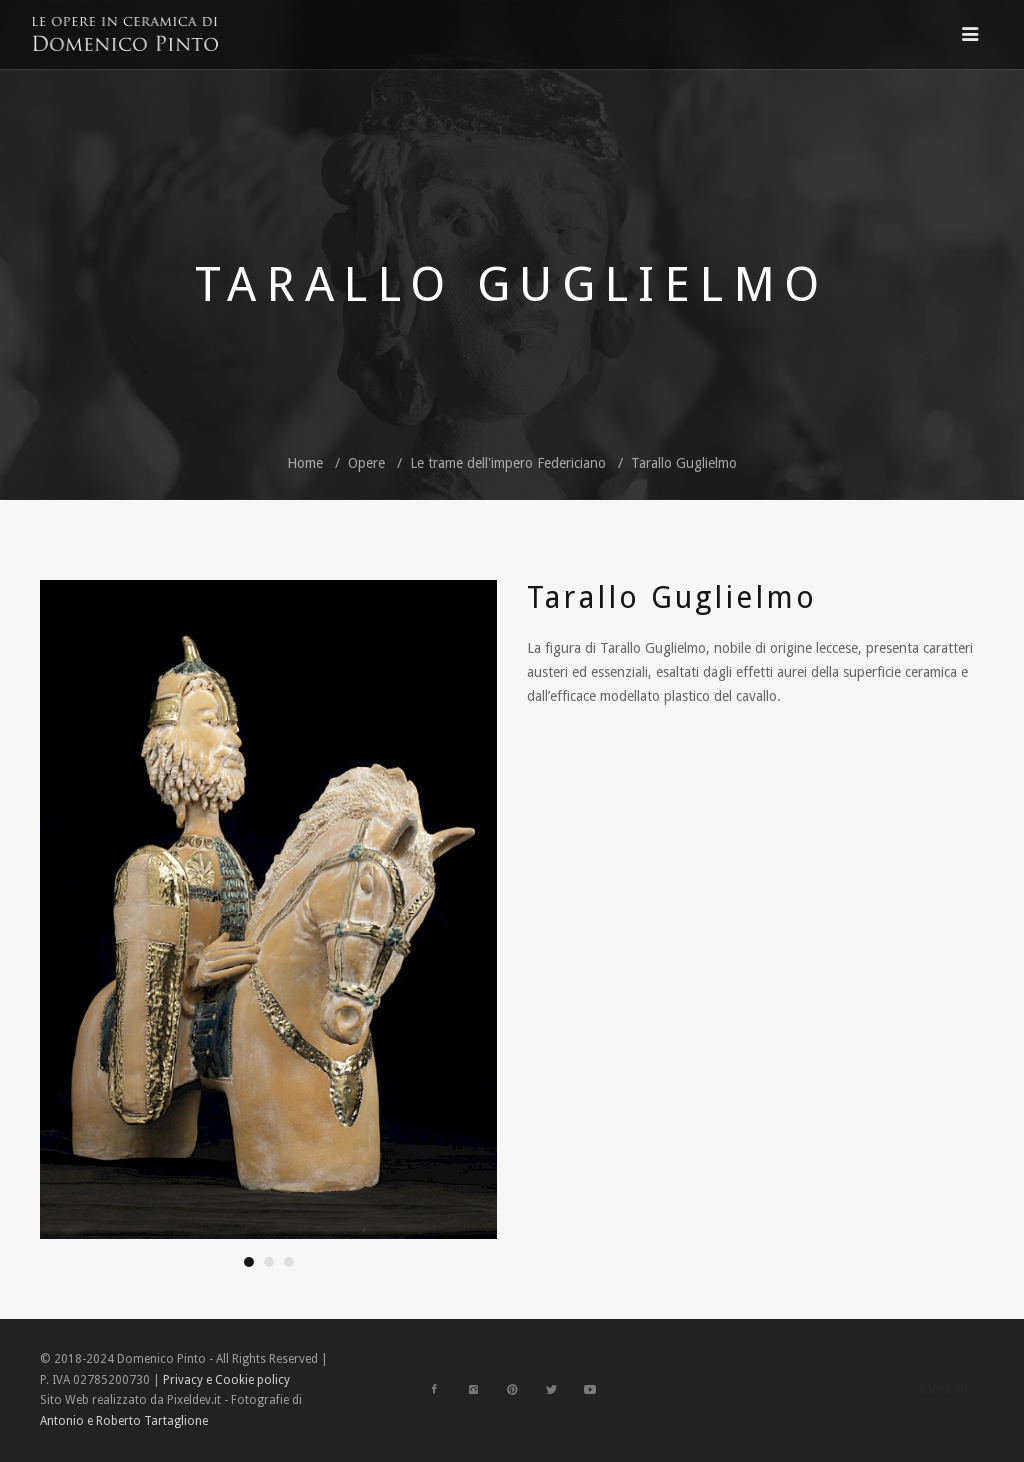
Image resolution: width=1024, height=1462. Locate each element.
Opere (366, 463)
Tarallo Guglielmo (684, 463)
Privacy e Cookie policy (226, 1380)
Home (305, 463)
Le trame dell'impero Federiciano (508, 463)
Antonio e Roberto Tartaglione (124, 1421)
